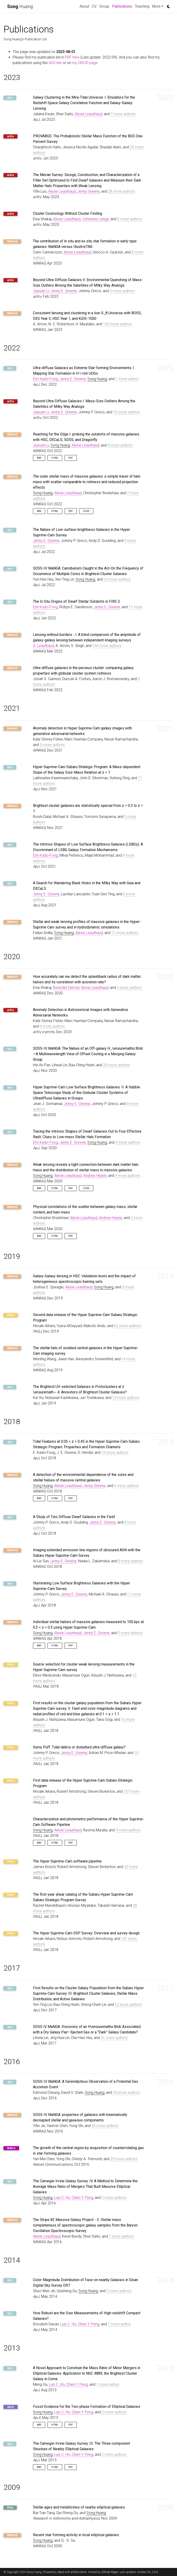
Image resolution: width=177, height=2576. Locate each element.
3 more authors (127, 1142)
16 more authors (117, 579)
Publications (122, 6)
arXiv (10, 136)
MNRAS (12, 241)
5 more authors (129, 219)
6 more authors (126, 1485)
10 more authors (126, 412)
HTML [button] (54, 457)
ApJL (10, 2407)
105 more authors (117, 324)
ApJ (9, 97)
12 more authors (128, 2004)
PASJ (10, 1315)
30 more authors (104, 2126)
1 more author (127, 379)
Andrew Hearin (94, 1175)
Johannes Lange (95, 219)
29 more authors (123, 2159)
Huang (20, 6)
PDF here (72, 57)
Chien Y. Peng (82, 2197)
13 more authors (125, 1397)
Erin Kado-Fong (45, 379)
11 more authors (124, 933)
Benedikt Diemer (66, 987)
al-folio (75, 2572)
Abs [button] (39, 457)
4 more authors (52, 1026)
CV (94, 6)
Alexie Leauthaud (88, 114)
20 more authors (116, 1065)
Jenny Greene (88, 191)
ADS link (55, 63)
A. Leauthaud (43, 645)
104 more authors (106, 645)
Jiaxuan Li (41, 291)
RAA (10, 2507)
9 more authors (120, 445)
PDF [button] (70, 457)
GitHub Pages (109, 2572)
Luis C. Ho (62, 2197)
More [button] (156, 6)
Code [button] (86, 511)
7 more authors (123, 114)
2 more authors (114, 2197)
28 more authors (121, 191)
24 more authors (126, 2092)
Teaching (142, 6)
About (84, 6)
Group (104, 6)
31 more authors (114, 2038)
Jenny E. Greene (63, 291)
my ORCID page (85, 63)
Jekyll (60, 2572)
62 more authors (127, 1326)
